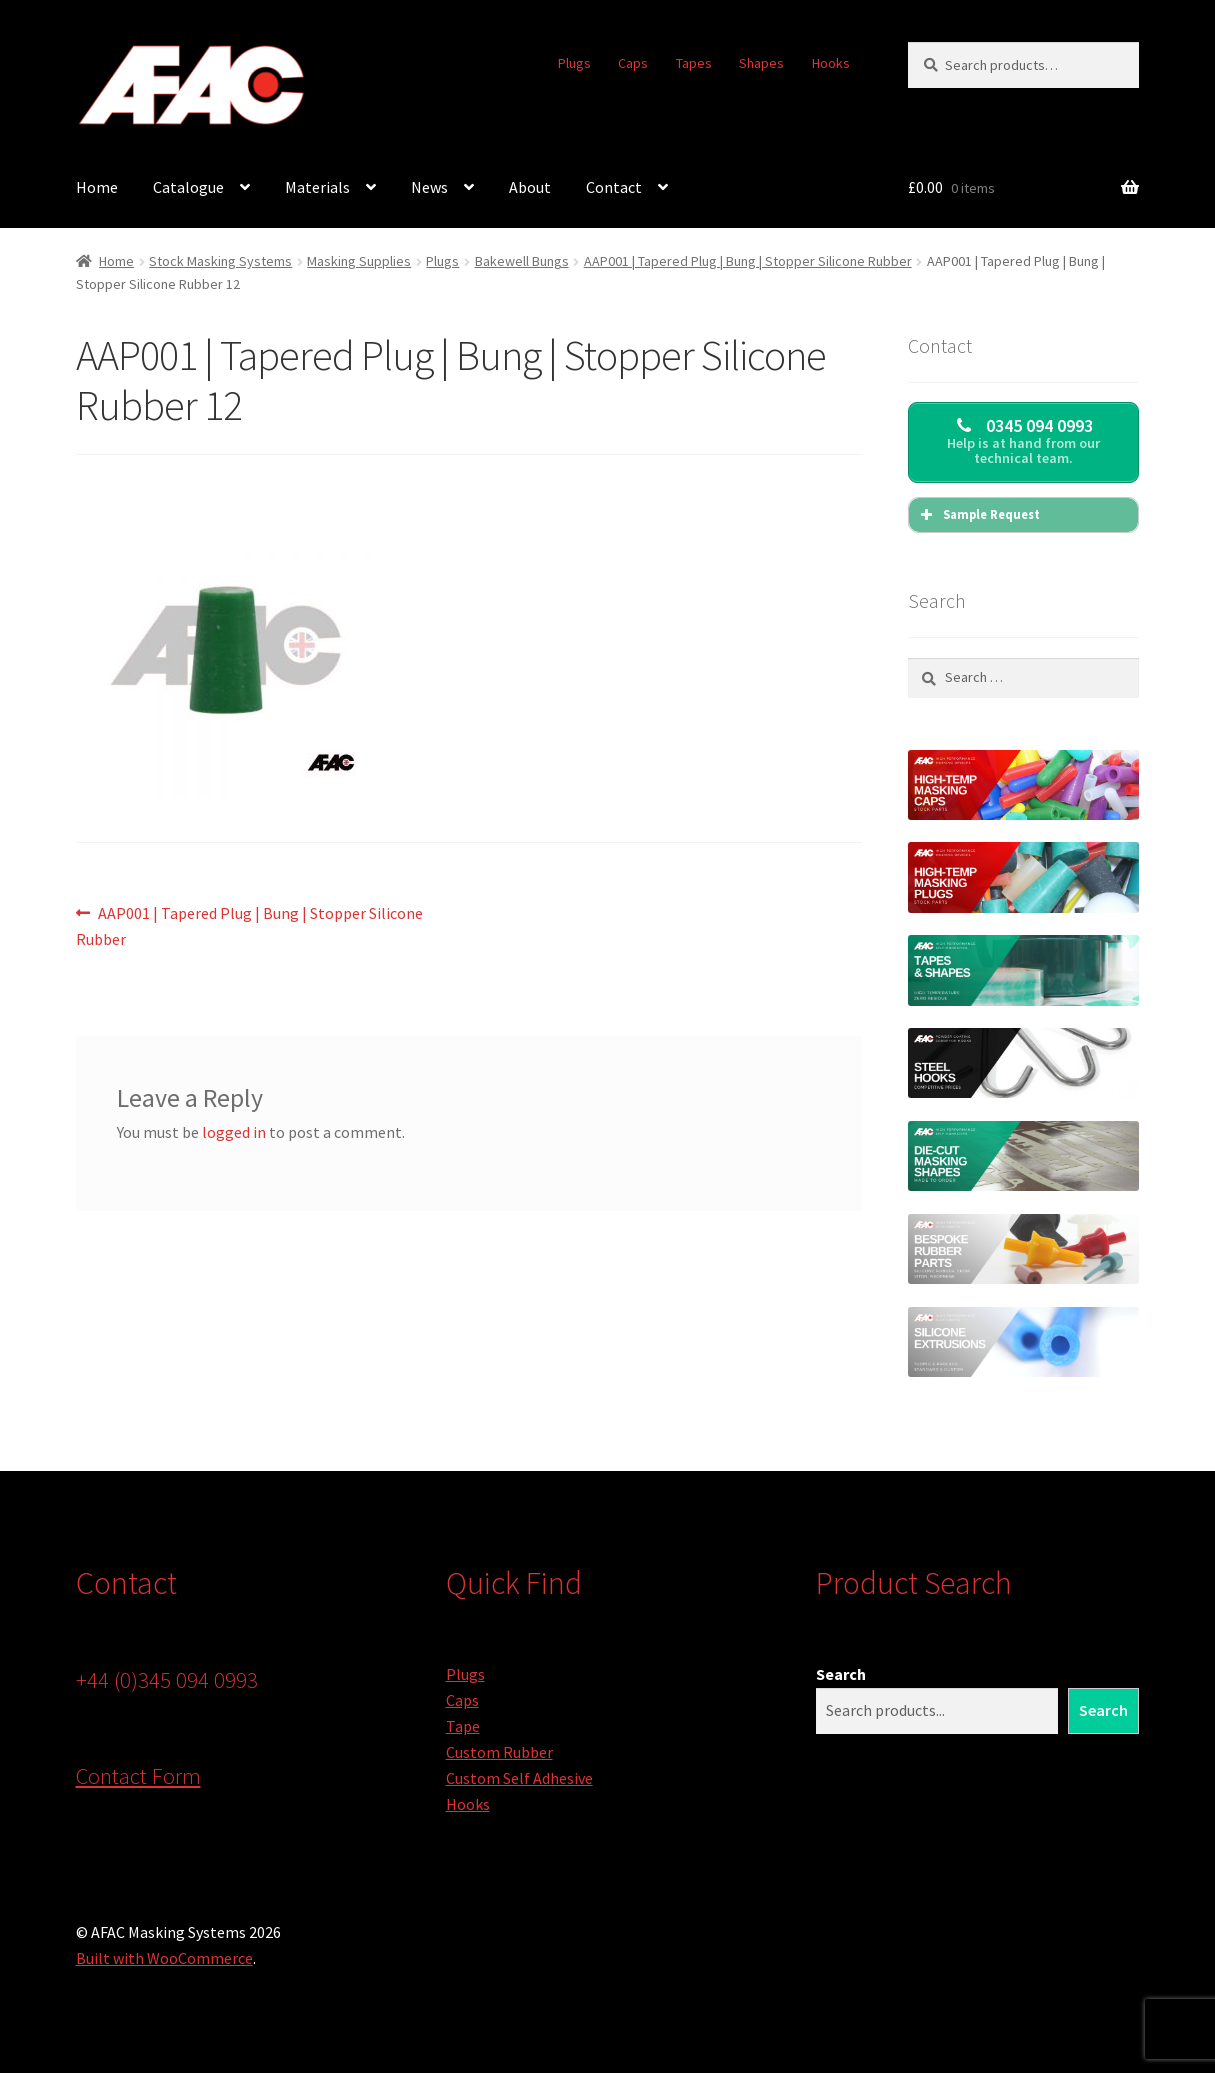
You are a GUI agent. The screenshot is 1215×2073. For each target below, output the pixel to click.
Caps (633, 63)
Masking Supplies (359, 261)
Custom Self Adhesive (519, 1778)
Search (841, 1674)
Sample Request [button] (978, 515)
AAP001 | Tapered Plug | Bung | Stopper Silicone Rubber (748, 261)
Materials (317, 187)
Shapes (761, 63)
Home (97, 187)
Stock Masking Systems (220, 261)
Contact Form (138, 1776)
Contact (614, 187)
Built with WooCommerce (164, 1958)
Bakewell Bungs (522, 261)
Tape (463, 1726)
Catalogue (188, 187)
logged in (234, 1132)
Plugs (574, 63)
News (429, 187)
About (530, 187)
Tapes (694, 63)
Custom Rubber (499, 1752)
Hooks (831, 63)
